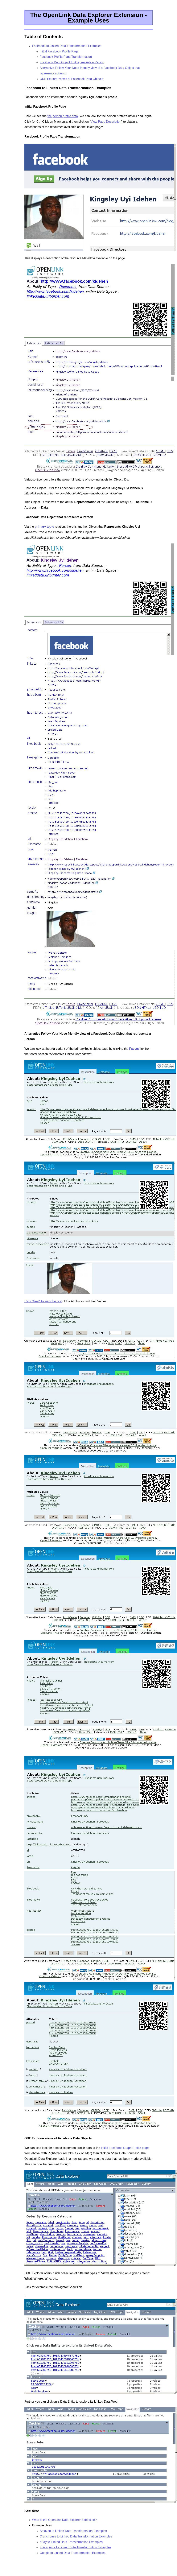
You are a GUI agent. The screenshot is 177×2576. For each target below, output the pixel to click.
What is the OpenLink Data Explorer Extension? (64, 2519)
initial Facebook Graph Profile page (125, 2147)
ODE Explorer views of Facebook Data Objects (71, 78)
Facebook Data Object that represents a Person (72, 62)
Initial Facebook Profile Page (59, 51)
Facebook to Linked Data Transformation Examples (66, 45)
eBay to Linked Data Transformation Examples (71, 2542)
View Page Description (106, 121)
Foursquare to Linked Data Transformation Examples (75, 2547)
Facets (134, 1048)
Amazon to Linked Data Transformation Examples (73, 2531)
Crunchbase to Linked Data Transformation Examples (76, 2536)
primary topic (44, 526)
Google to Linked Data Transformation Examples (72, 2552)
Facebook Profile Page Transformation (66, 56)
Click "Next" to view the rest (43, 1301)
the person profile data (62, 116)
